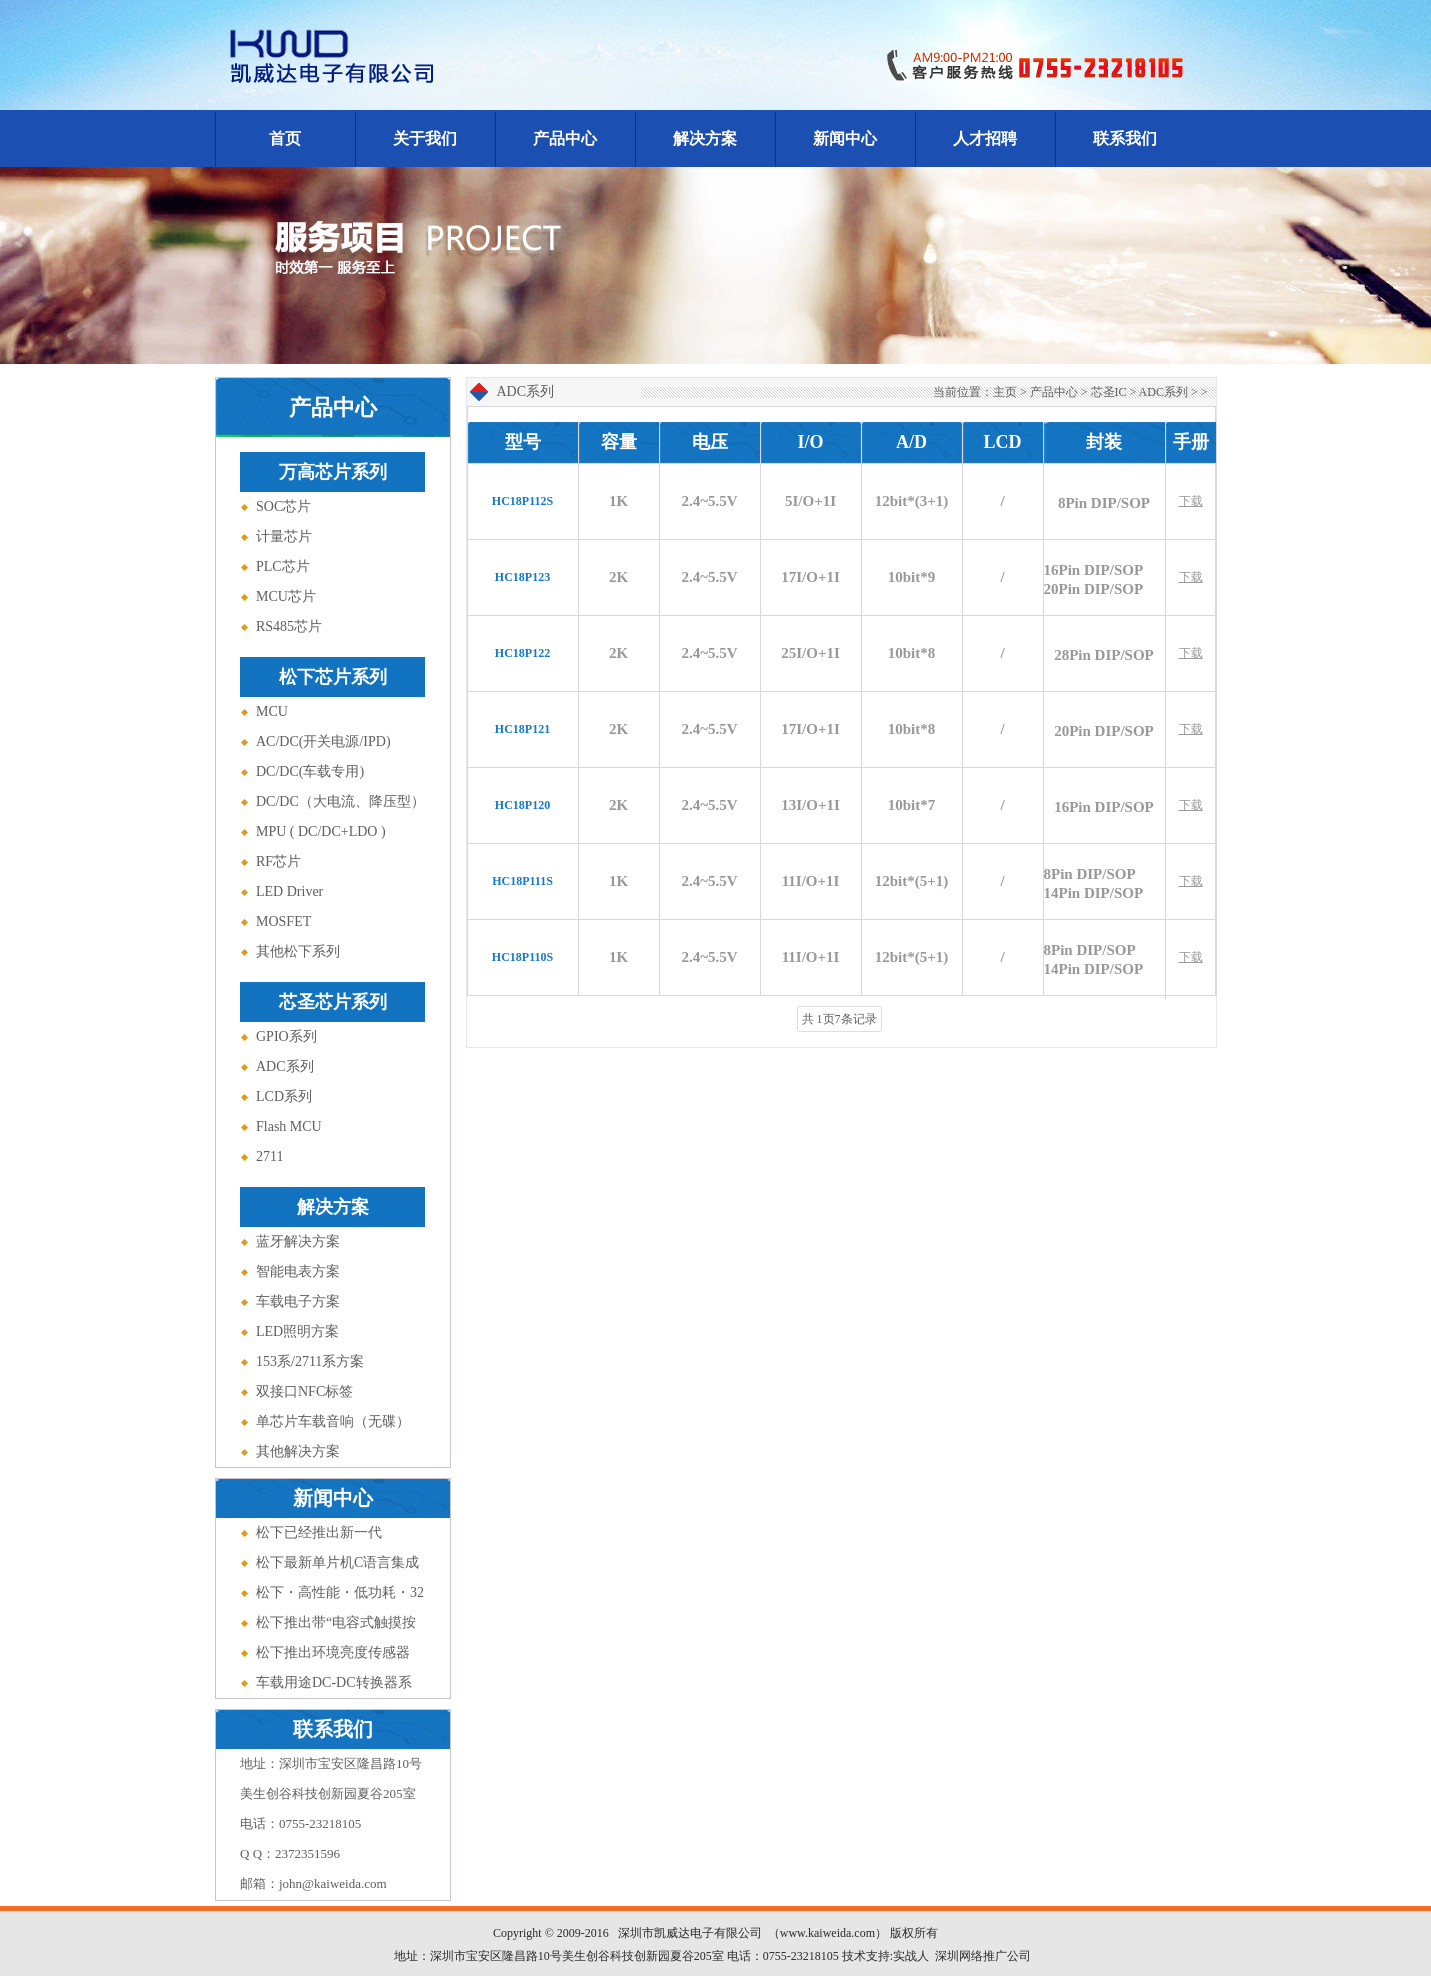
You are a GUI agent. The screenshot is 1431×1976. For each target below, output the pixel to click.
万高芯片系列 (333, 472)
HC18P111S (522, 881)
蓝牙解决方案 (298, 1241)
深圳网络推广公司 (983, 1956)
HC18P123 (522, 577)
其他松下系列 (298, 951)
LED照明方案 (297, 1331)
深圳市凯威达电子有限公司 (690, 1933)
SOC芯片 (283, 506)
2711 (269, 1156)
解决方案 (705, 138)
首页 (285, 138)
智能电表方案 (298, 1271)
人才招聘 (985, 138)
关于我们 (425, 138)
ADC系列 (285, 1066)
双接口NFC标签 (304, 1391)
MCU (272, 711)
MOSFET (283, 921)
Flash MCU (289, 1126)
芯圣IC (1109, 392)
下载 (1191, 501)
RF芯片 (278, 861)
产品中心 (565, 138)
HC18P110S (522, 957)
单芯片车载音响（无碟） (333, 1421)
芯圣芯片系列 (333, 1002)
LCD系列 (284, 1096)
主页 (1005, 392)
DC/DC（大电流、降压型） (340, 801)
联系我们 (1125, 138)
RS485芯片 (289, 626)
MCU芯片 (286, 596)
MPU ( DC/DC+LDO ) (321, 831)
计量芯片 (284, 536)
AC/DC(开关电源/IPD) (323, 741)
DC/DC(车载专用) (310, 771)
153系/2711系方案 (310, 1361)
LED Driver (289, 891)
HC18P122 (522, 653)
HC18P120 (522, 805)
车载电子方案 (298, 1301)
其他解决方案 (298, 1451)
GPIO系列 (286, 1036)
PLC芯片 (283, 566)
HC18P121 (522, 729)
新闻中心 (845, 138)
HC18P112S (522, 501)
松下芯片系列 (333, 677)
